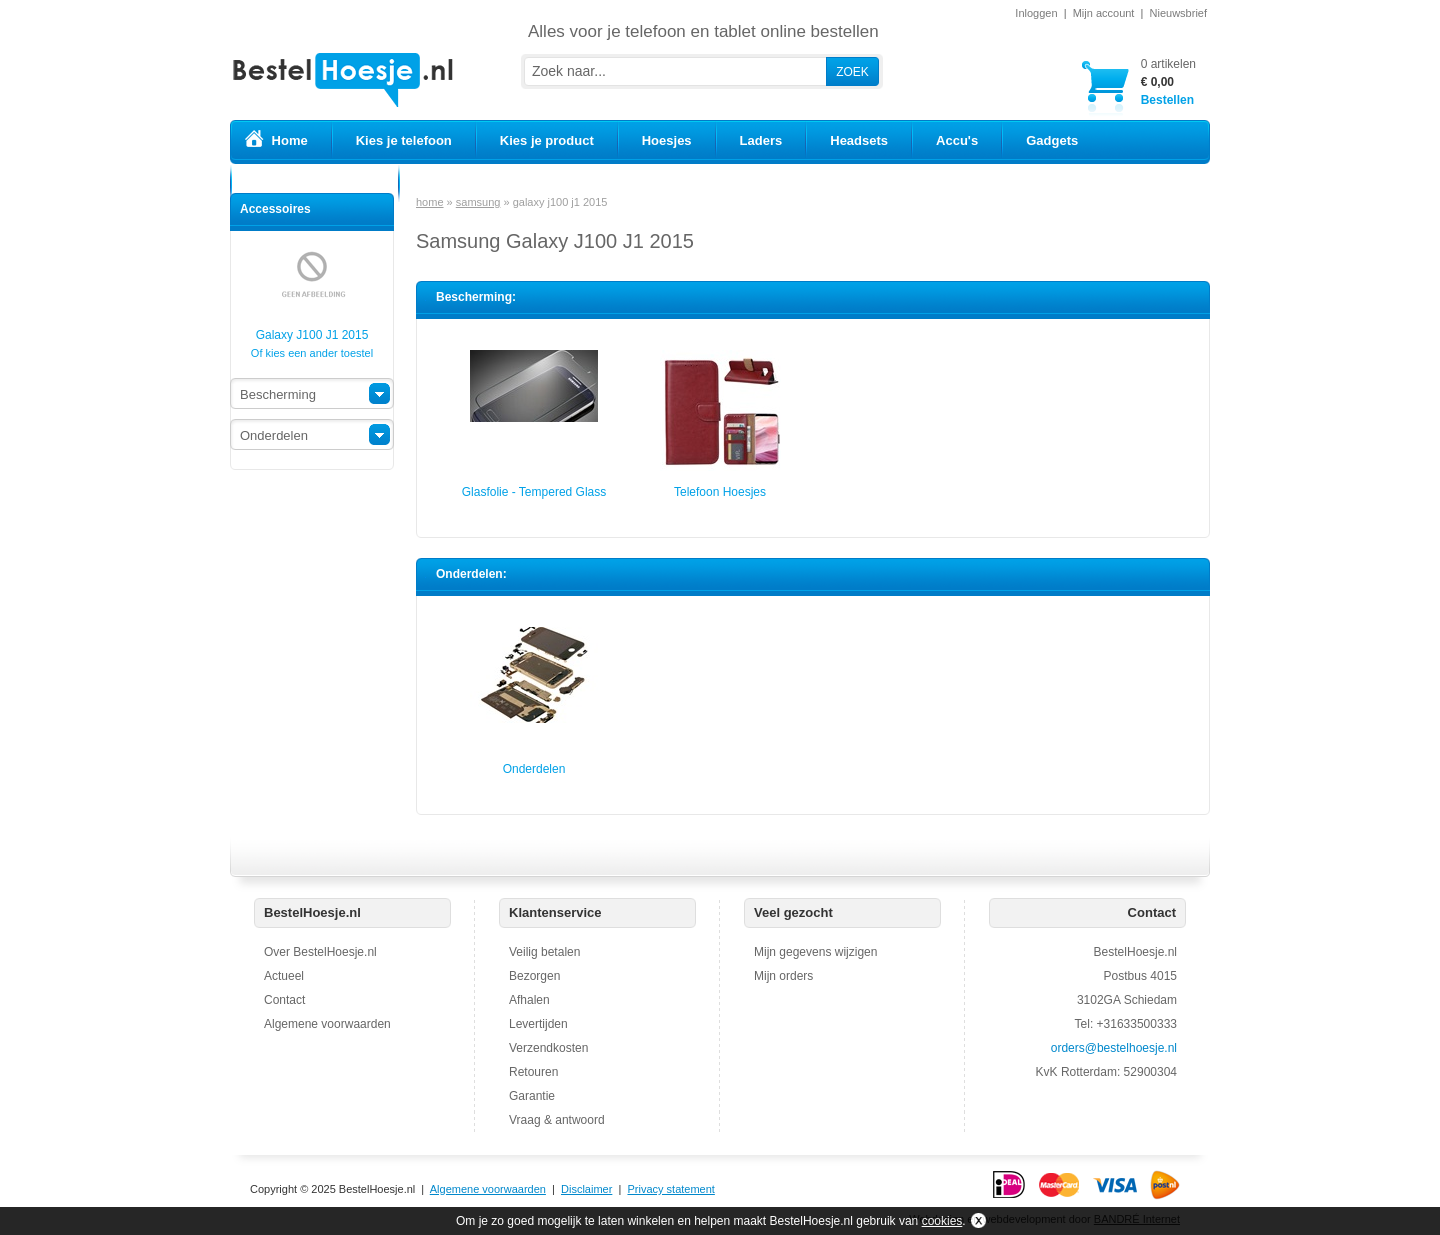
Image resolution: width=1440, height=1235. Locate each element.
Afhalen (529, 1000)
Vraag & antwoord (557, 1120)
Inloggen (1036, 13)
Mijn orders (783, 976)
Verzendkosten (548, 1048)
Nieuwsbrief (1178, 13)
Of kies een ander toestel (312, 353)
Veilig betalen (544, 952)
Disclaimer (586, 1189)
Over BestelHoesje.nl (320, 952)
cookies (942, 1221)
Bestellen (1168, 81)
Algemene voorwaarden (327, 1024)
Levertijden (538, 1024)
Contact (284, 1000)
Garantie (532, 1096)
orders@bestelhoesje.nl (1114, 1048)
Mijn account (1104, 13)
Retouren (533, 1072)
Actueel (284, 976)
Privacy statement (670, 1189)
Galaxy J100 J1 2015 (312, 328)
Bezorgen (534, 976)
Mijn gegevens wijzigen (815, 952)
